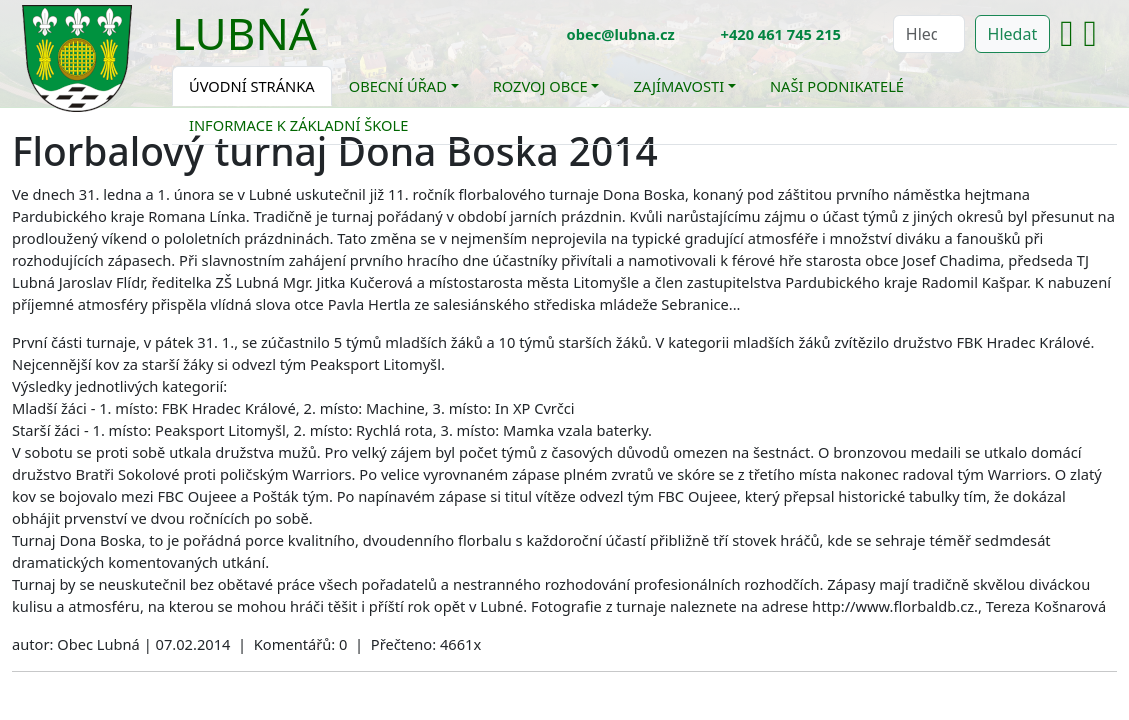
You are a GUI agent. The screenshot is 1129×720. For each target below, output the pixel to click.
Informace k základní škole (298, 125)
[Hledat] (929, 34)
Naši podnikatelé (837, 86)
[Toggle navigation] (332, 46)
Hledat (1013, 34)
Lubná (244, 33)
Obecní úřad (398, 86)
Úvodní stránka (252, 86)
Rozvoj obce (540, 86)
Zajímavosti (678, 86)
